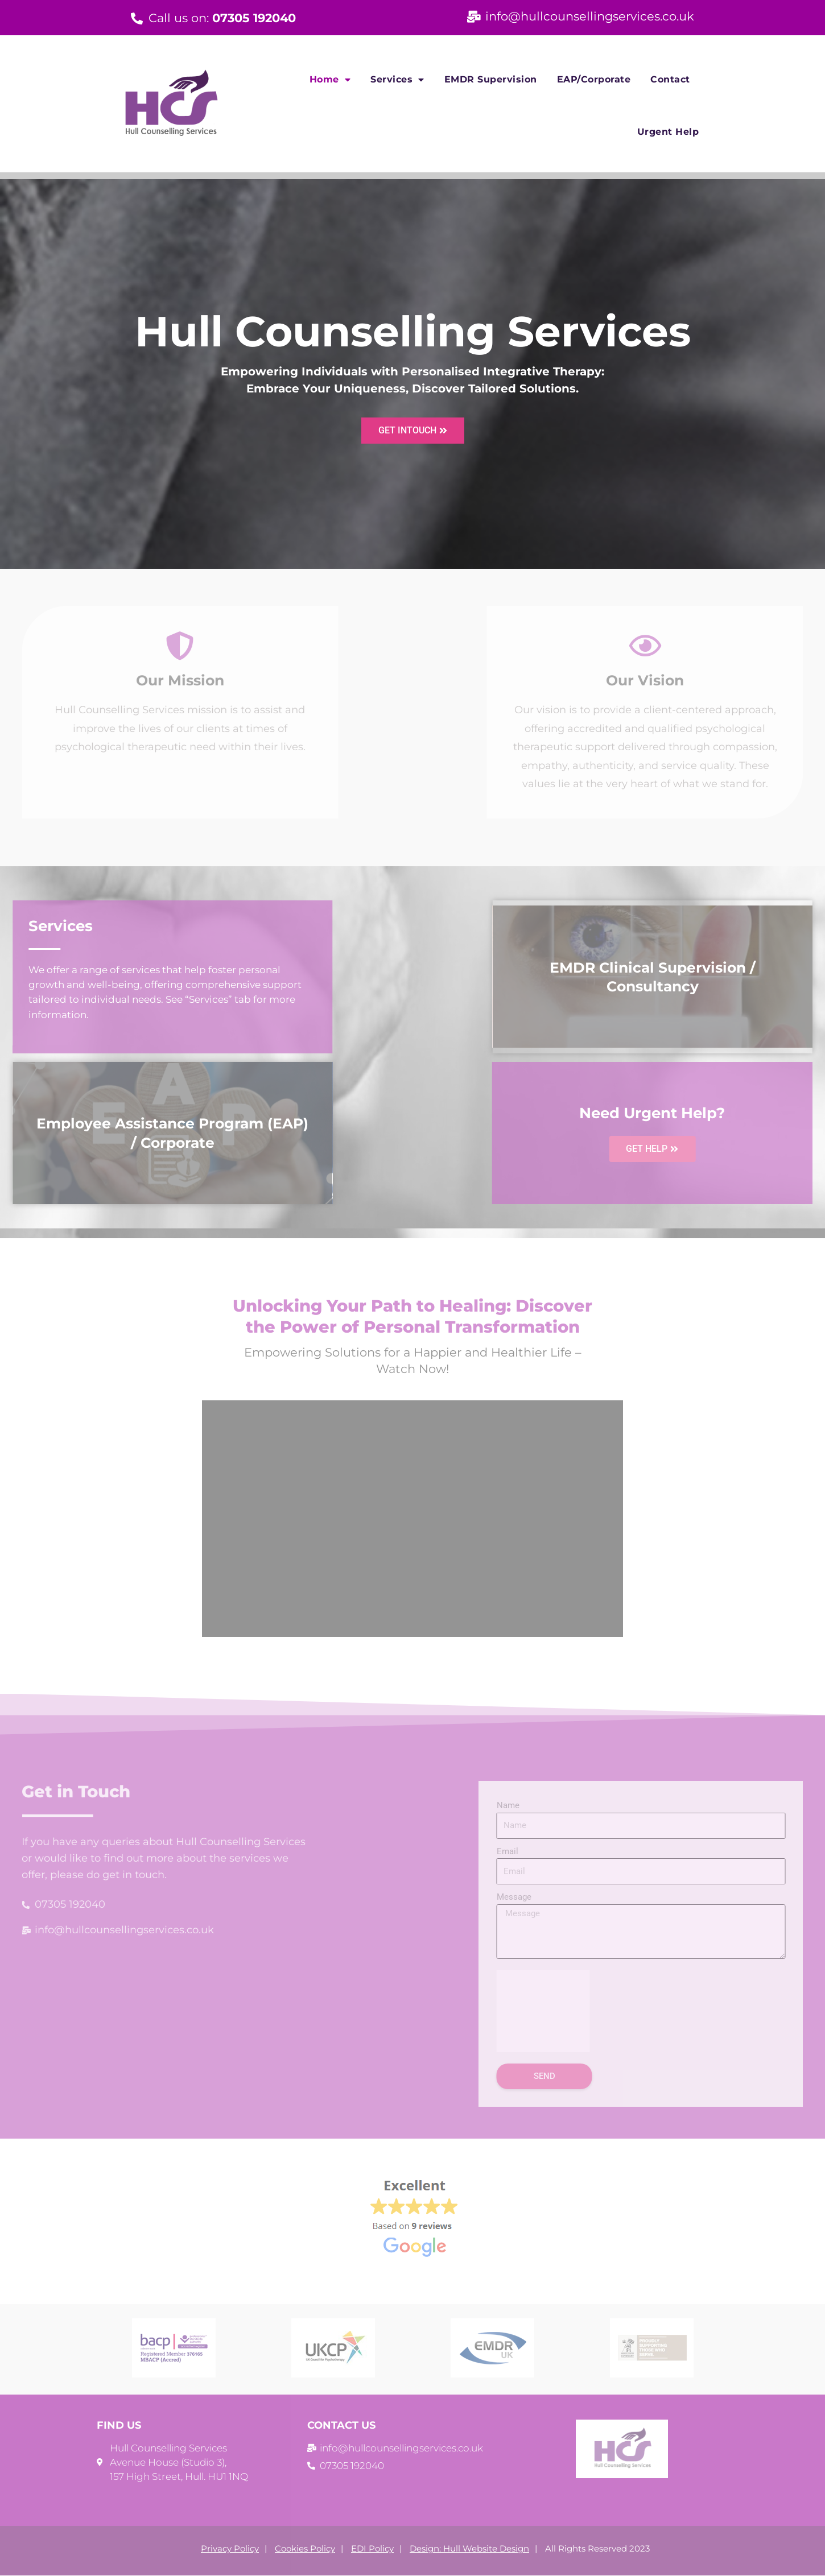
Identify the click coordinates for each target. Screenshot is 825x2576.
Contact (670, 79)
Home (330, 79)
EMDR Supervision (490, 79)
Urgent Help (668, 131)
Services (397, 79)
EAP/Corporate (594, 79)
